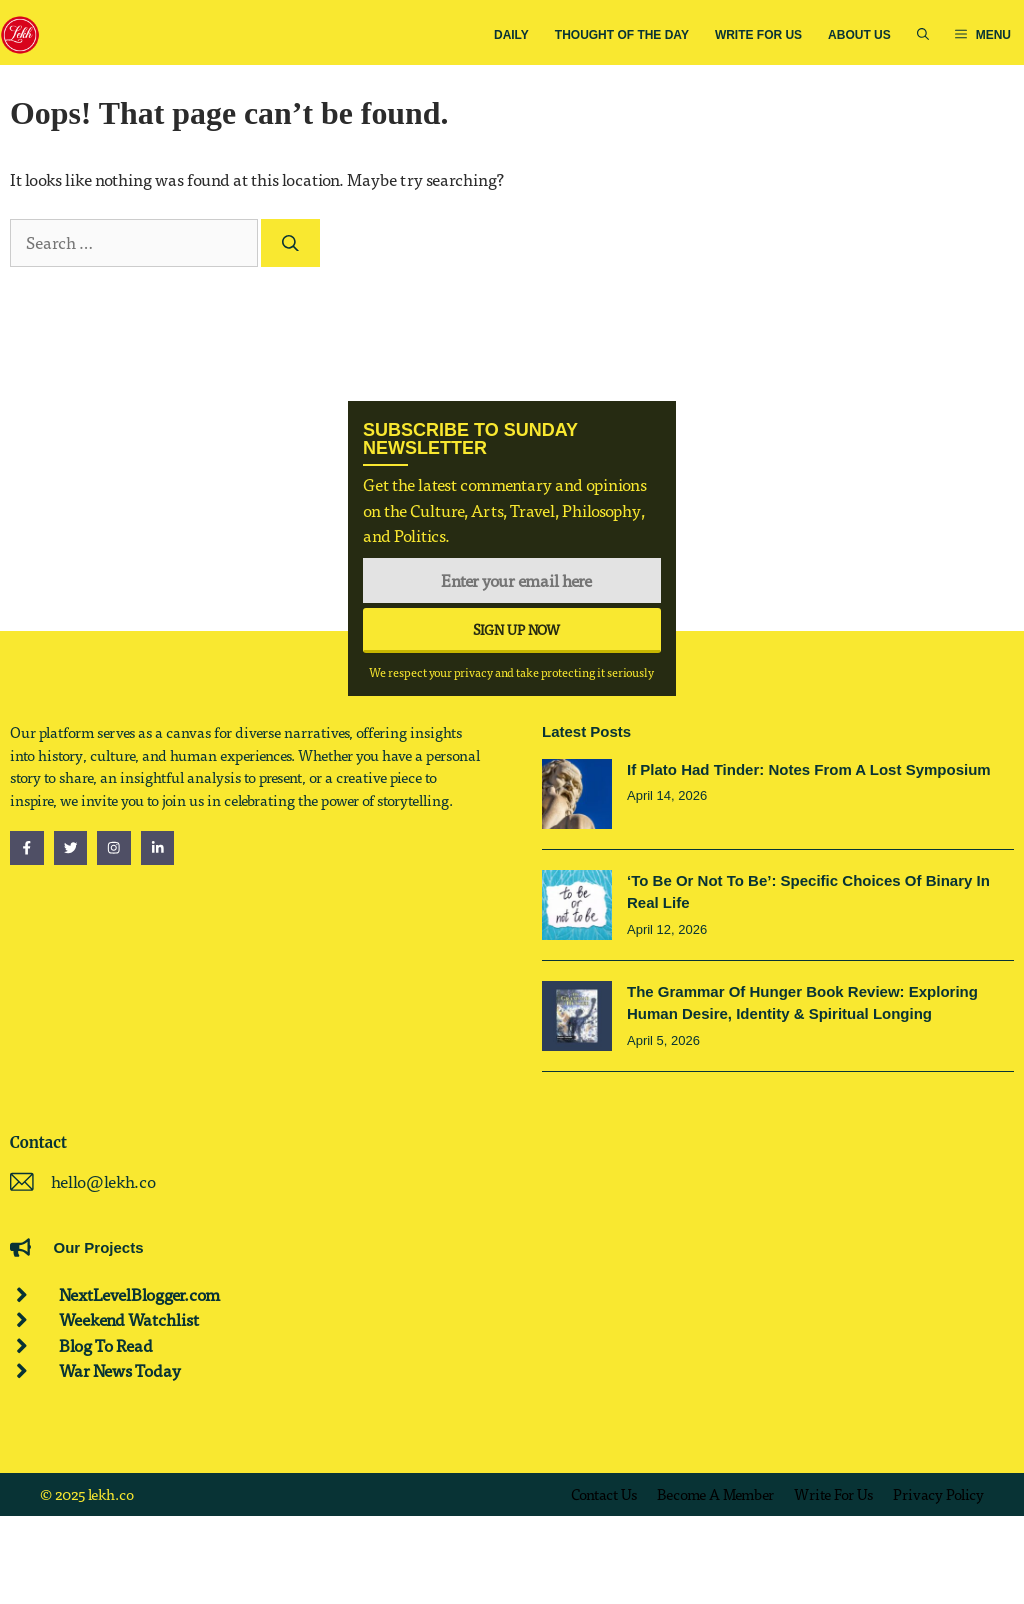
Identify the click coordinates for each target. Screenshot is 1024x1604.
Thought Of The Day (622, 35)
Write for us (833, 1494)
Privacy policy (938, 1494)
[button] (923, 35)
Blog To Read (106, 1345)
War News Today (120, 1370)
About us (859, 35)
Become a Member (715, 1494)
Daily (511, 35)
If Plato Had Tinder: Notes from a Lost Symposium (809, 769)
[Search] (290, 242)
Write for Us (758, 35)
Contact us (604, 1494)
